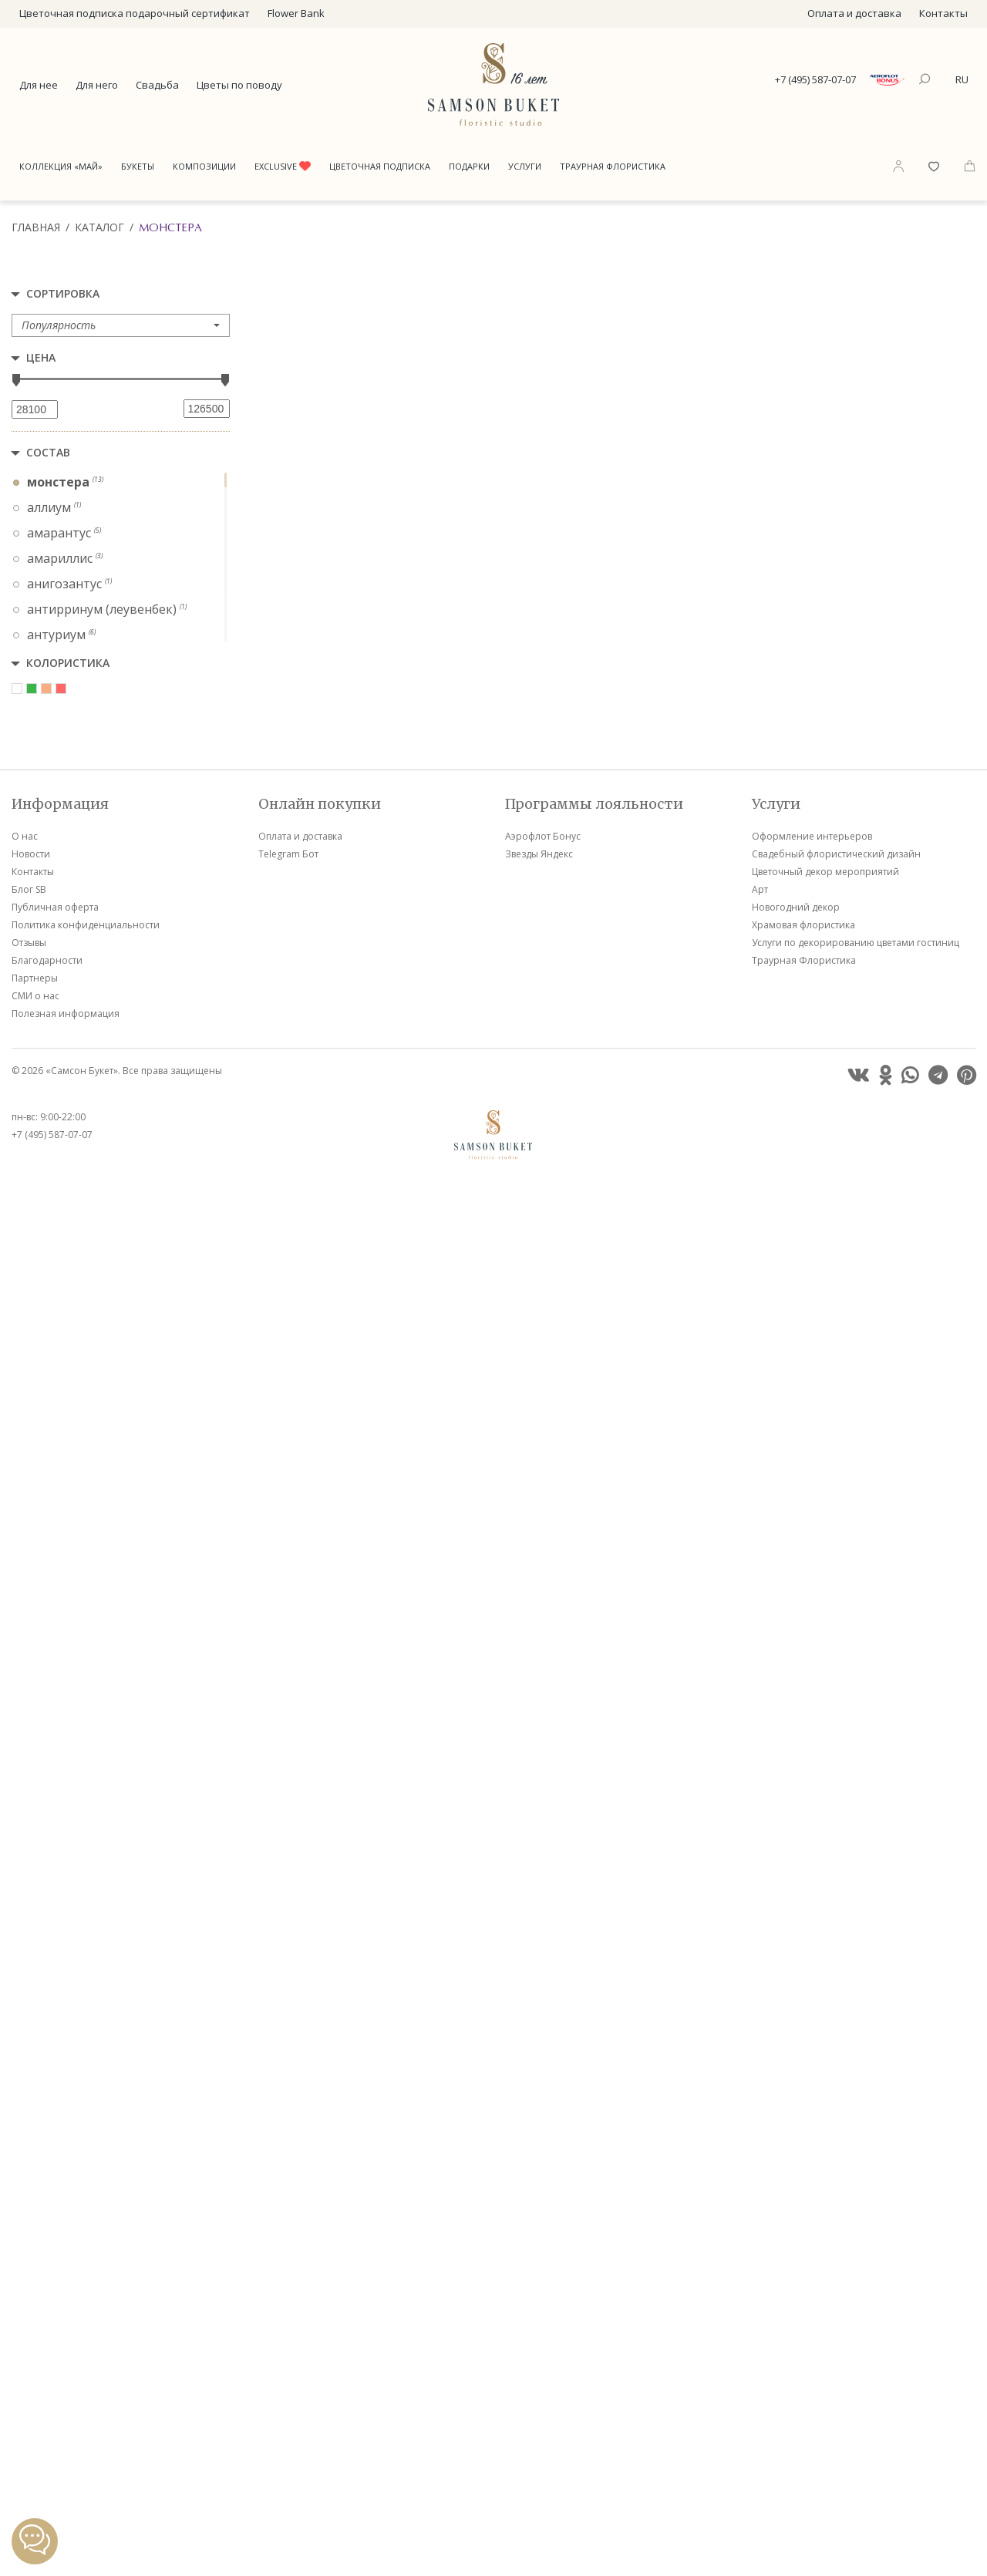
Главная (36, 227)
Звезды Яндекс (539, 2247)
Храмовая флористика (803, 2318)
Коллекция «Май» (61, 166)
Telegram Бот (288, 2247)
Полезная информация (66, 2406)
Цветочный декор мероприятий (825, 2264)
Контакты (943, 13)
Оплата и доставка (854, 13)
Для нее (38, 85)
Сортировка (62, 293)
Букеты (137, 166)
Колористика (67, 662)
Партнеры (35, 2371)
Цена (41, 357)
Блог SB (29, 2282)
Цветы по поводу (239, 85)
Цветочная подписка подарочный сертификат (134, 13)
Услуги (524, 166)
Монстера (170, 227)
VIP (419, 566)
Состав (48, 452)
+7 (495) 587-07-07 (815, 79)
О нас (25, 2229)
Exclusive (282, 166)
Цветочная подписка (379, 166)
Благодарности (47, 2353)
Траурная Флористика (612, 166)
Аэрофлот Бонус (543, 2229)
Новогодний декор (796, 2300)
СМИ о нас (35, 2389)
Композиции (204, 166)
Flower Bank (296, 13)
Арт (760, 2282)
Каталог (99, 227)
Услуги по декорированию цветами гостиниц (855, 2335)
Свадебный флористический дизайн (836, 2247)
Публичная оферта (55, 2300)
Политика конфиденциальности (86, 2318)
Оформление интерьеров (812, 2229)
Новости (31, 2247)
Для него (97, 85)
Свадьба (157, 85)
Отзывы (29, 2335)
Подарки (469, 166)
